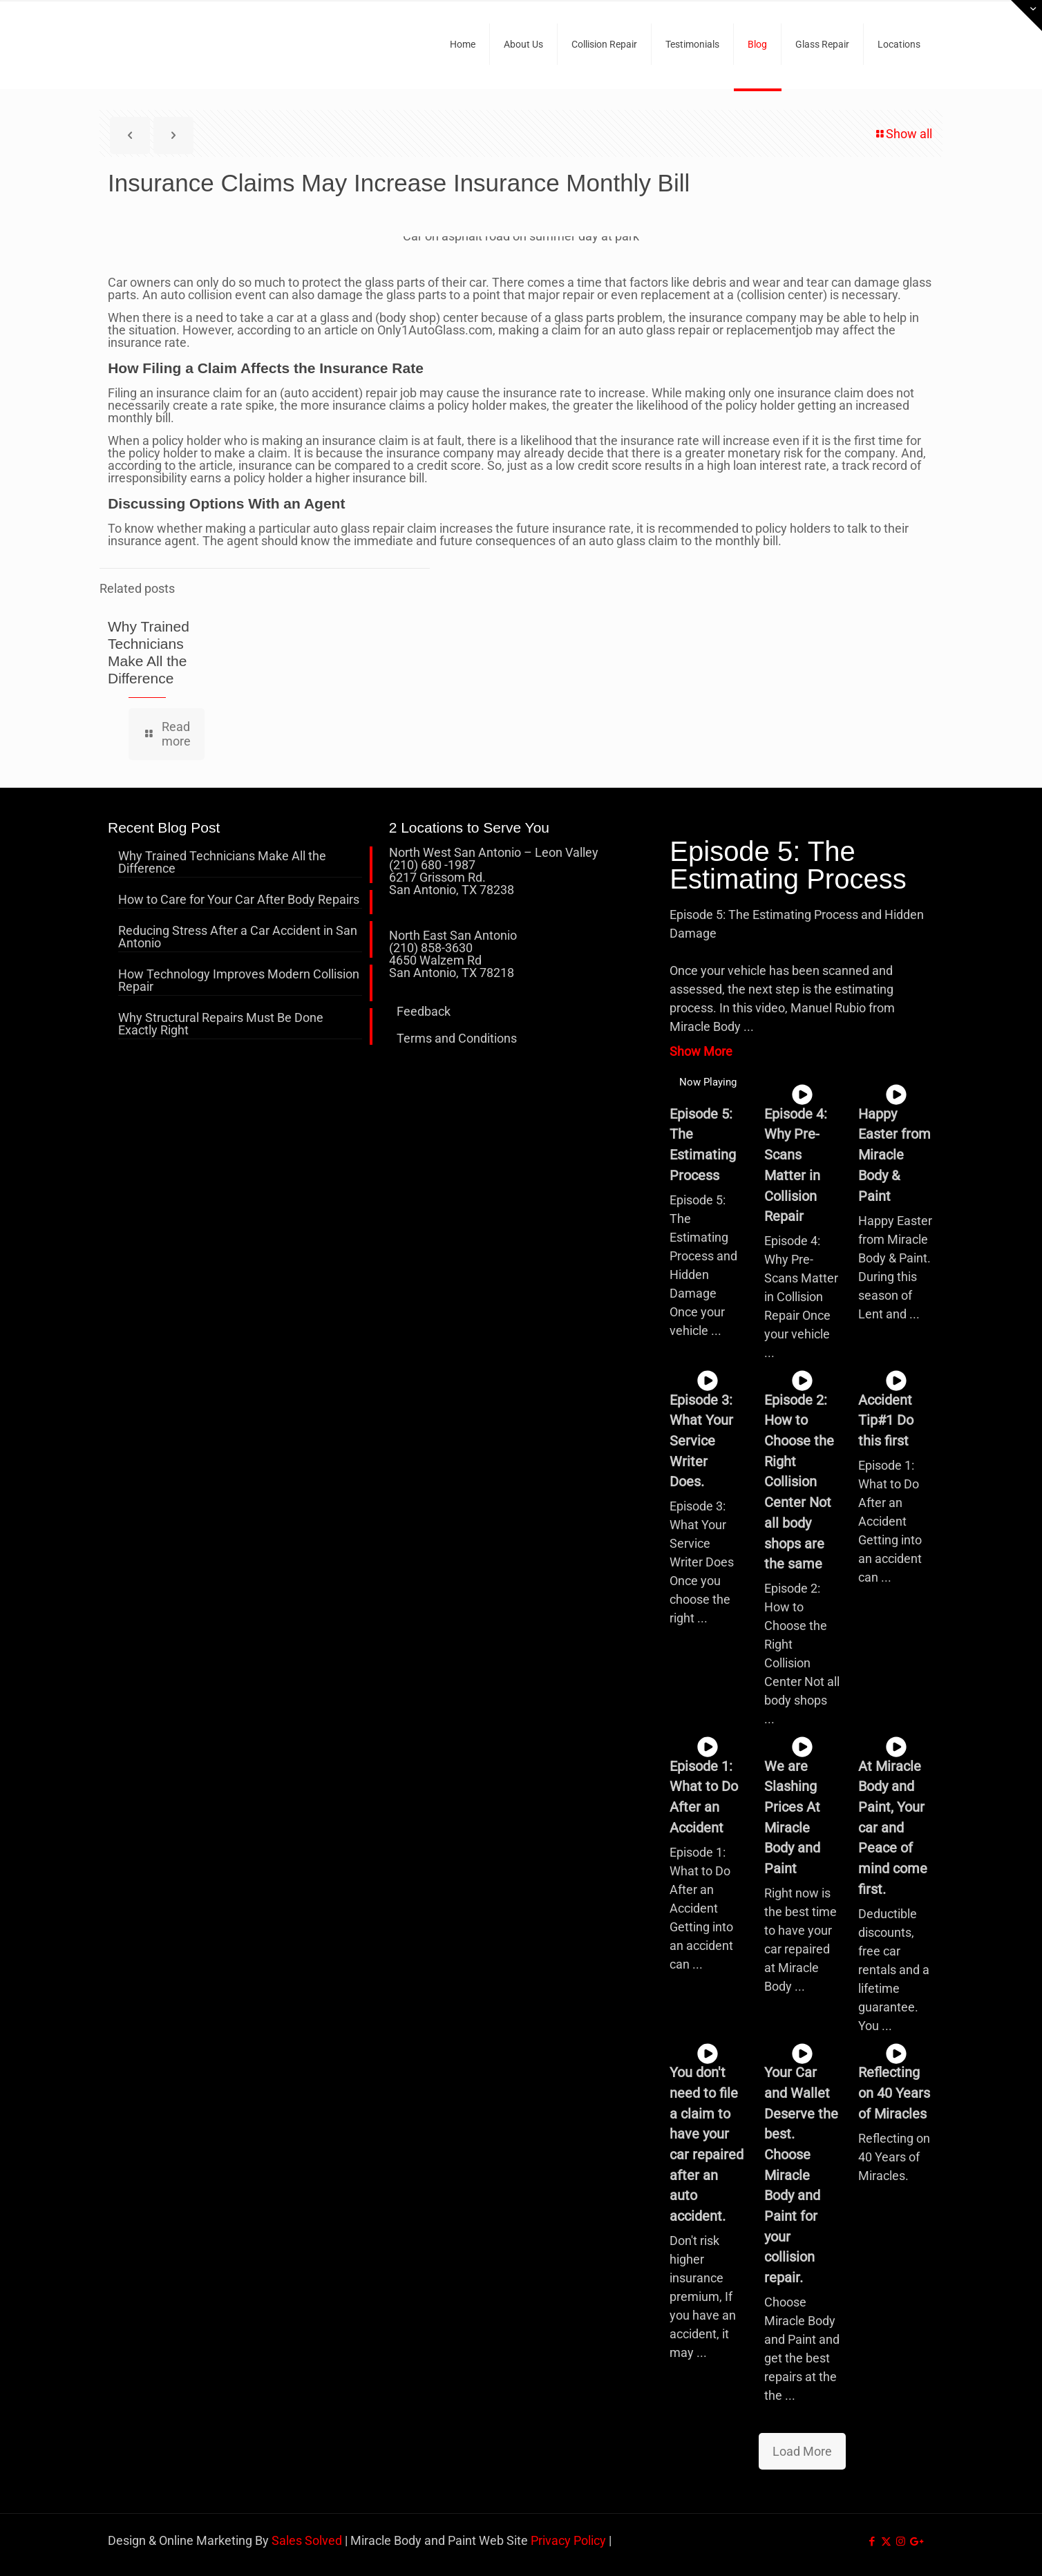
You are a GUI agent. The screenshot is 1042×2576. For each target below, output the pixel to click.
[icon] (915, 2541)
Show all (902, 133)
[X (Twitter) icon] (886, 2541)
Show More (701, 1051)
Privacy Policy (568, 2540)
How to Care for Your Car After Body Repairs (238, 900)
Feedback (424, 1011)
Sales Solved (307, 2540)
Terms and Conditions (457, 1038)
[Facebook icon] (871, 2541)
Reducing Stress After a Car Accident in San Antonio (237, 937)
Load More (802, 2451)
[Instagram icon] (901, 2541)
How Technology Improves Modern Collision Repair (238, 981)
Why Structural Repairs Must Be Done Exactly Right (220, 1024)
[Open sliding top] (1026, 15)
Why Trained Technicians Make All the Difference (222, 862)
